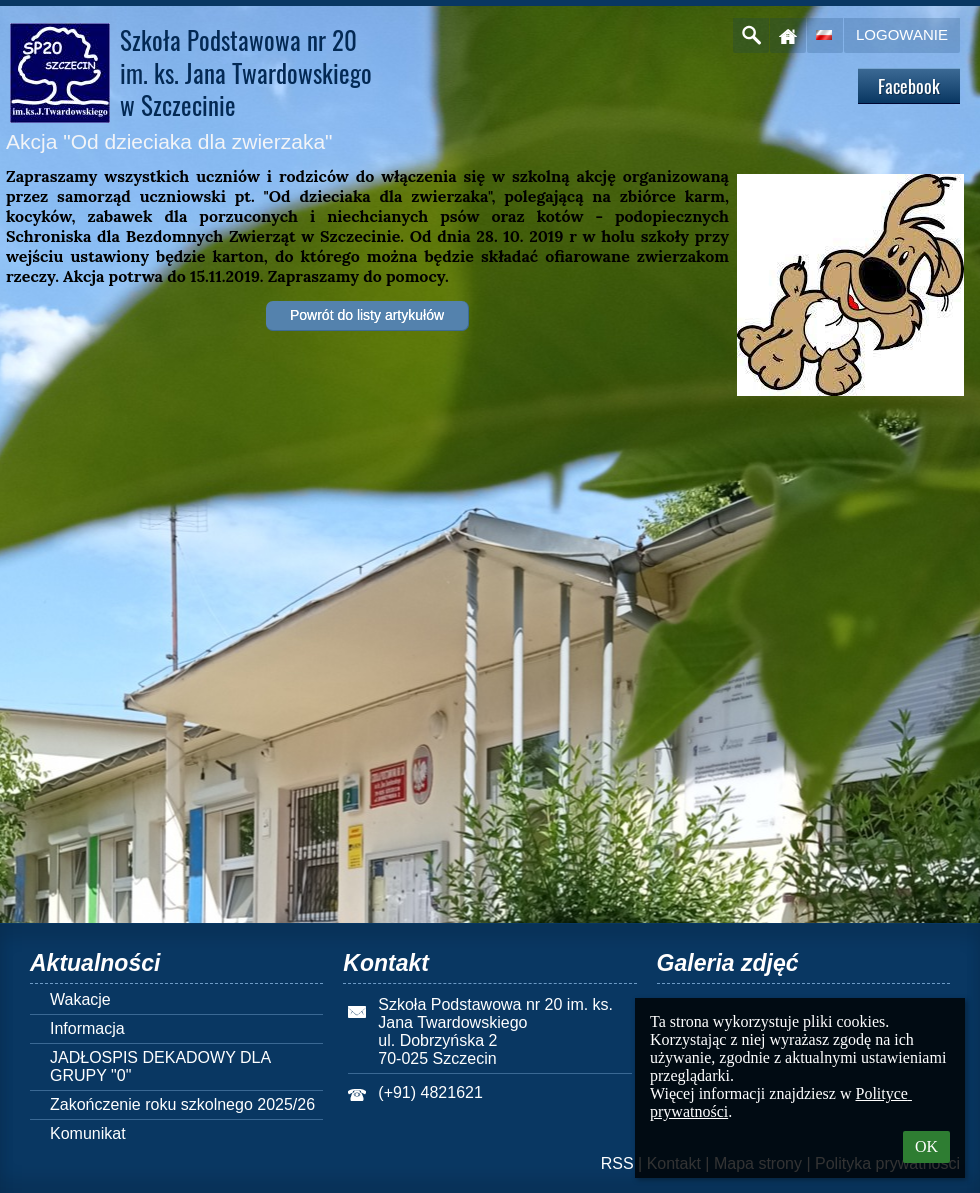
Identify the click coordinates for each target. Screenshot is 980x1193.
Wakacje (80, 999)
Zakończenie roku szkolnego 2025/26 (182, 1104)
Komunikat (88, 1133)
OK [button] (926, 1146)
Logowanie (902, 34)
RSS (617, 1163)
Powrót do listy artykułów (367, 315)
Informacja (87, 1028)
